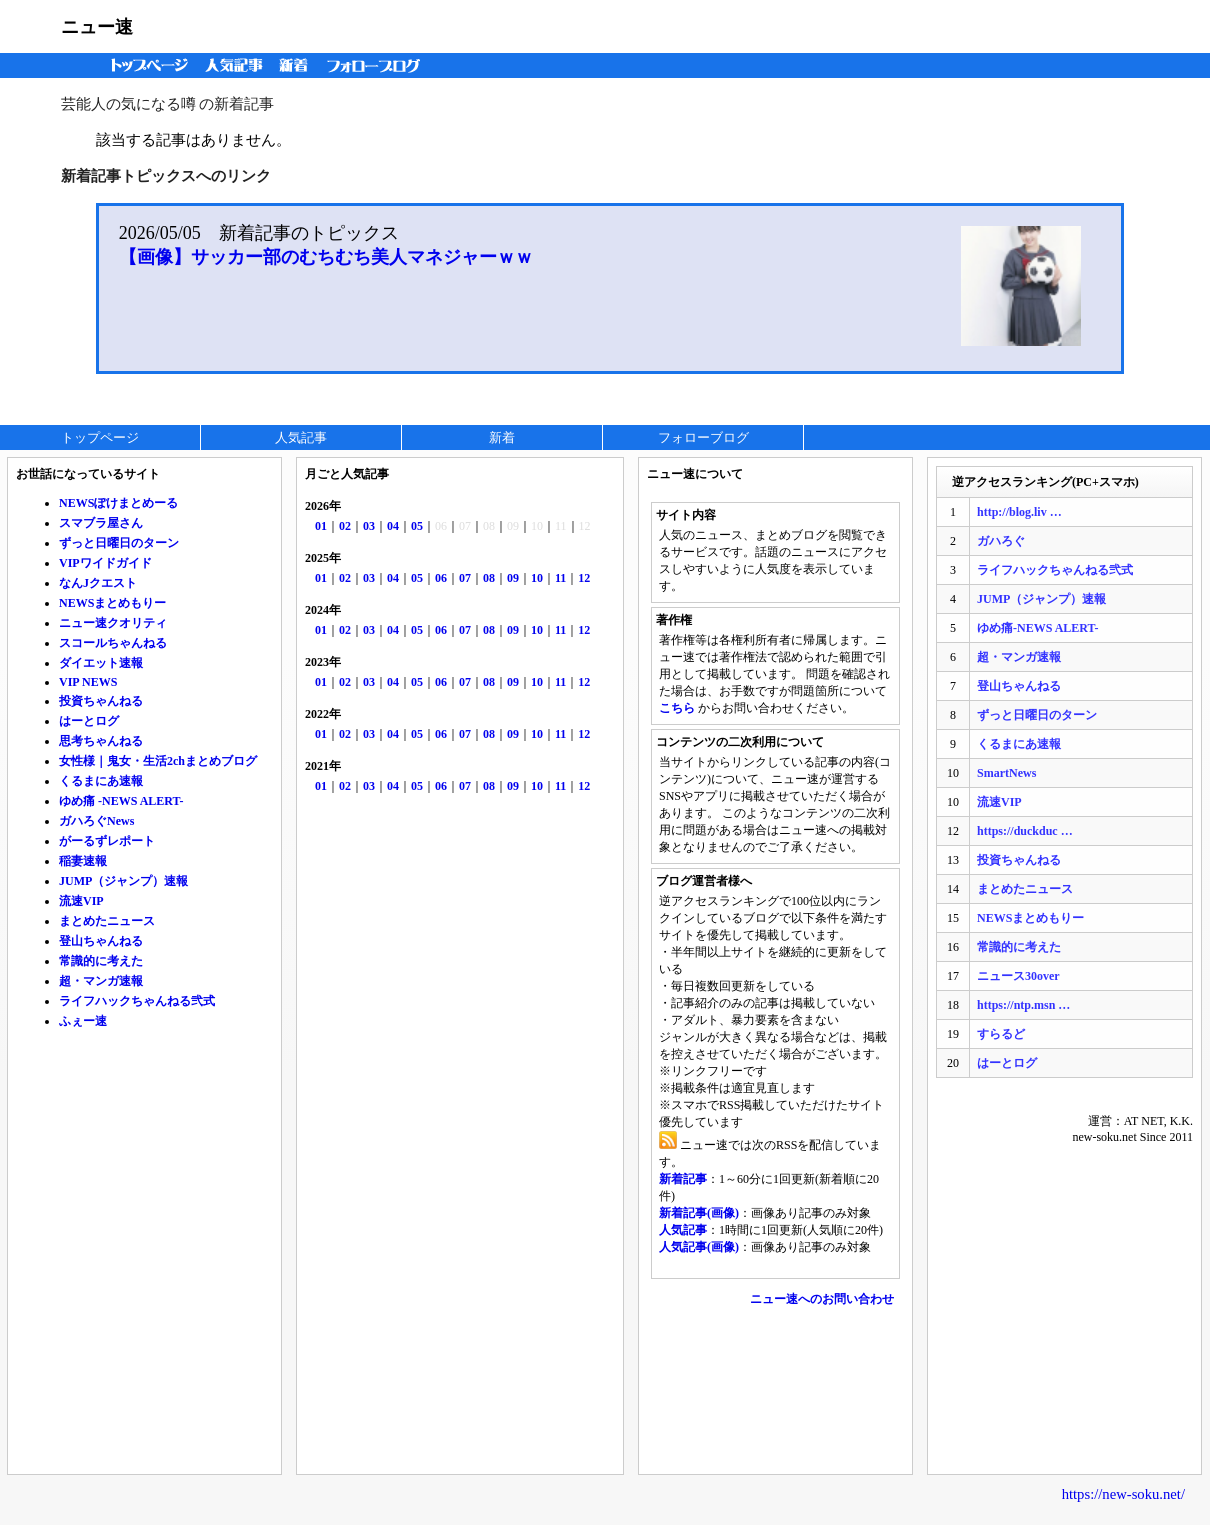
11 (560, 578)
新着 (296, 65)
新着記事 (683, 1179)
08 (489, 578)
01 (321, 526)
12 (584, 578)
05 (417, 526)
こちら (677, 708)
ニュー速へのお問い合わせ (822, 1299)
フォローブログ (378, 65)
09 (513, 578)
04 (393, 526)
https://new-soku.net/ (1123, 1494)
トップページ (145, 65)
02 (345, 526)
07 (465, 578)
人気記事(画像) (699, 1247)
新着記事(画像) (699, 1213)
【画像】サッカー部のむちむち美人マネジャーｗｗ (326, 257)
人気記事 (236, 65)
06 (441, 578)
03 (369, 526)
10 (537, 578)
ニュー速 (97, 27)
